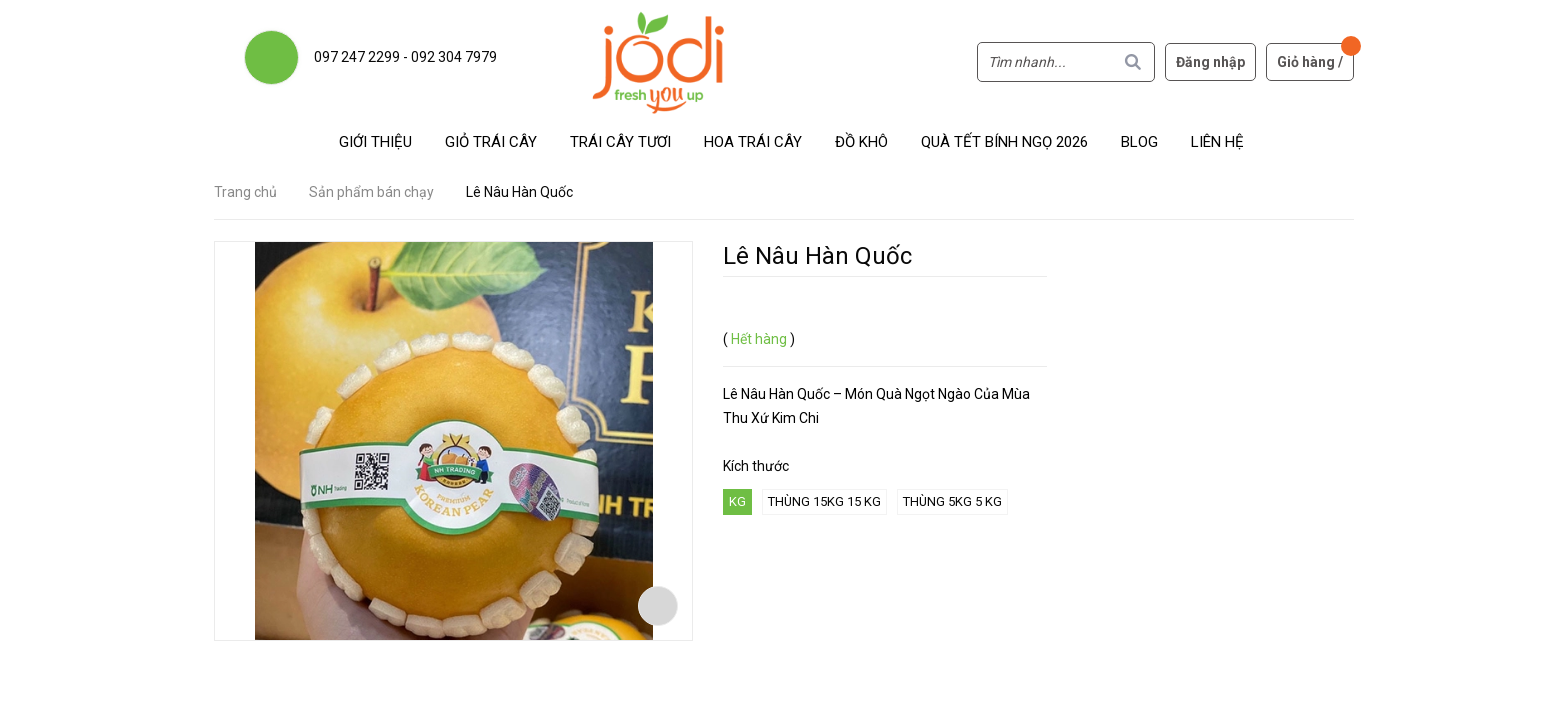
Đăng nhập (1210, 62)
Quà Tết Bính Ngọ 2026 (1004, 142)
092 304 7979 (454, 57)
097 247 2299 (357, 57)
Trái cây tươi (620, 142)
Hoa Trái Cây (753, 142)
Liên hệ (1217, 142)
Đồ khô (861, 142)
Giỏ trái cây (491, 142)
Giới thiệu (375, 142)
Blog (1139, 142)
